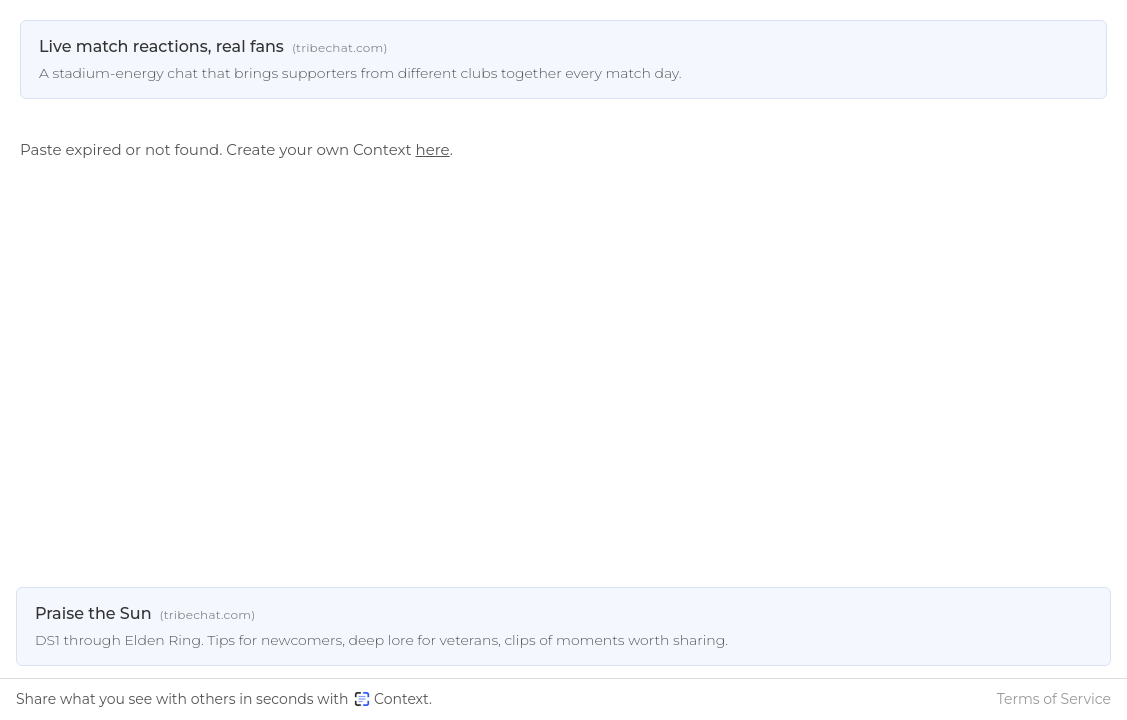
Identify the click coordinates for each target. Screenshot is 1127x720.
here (433, 149)
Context (391, 699)
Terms (1054, 699)
